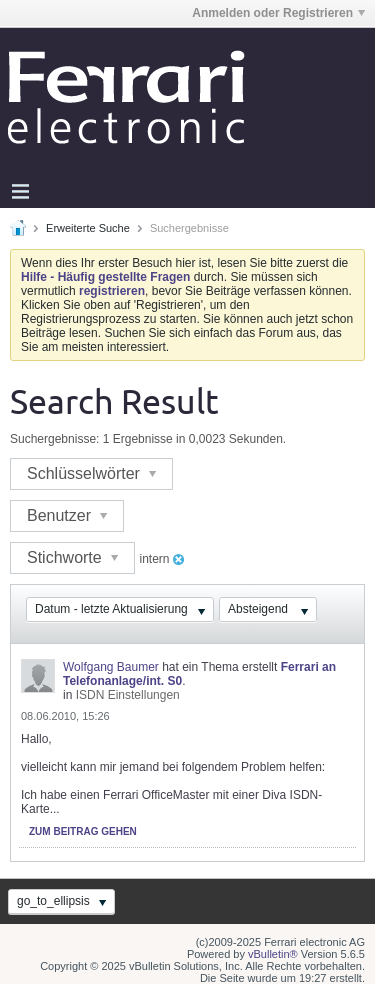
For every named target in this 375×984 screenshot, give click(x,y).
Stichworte (72, 557)
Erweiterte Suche (88, 228)
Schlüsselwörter (91, 473)
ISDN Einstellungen (128, 695)
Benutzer (67, 515)
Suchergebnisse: (54, 439)
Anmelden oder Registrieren (278, 13)
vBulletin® (273, 954)
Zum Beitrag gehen (83, 831)
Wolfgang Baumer (111, 667)
